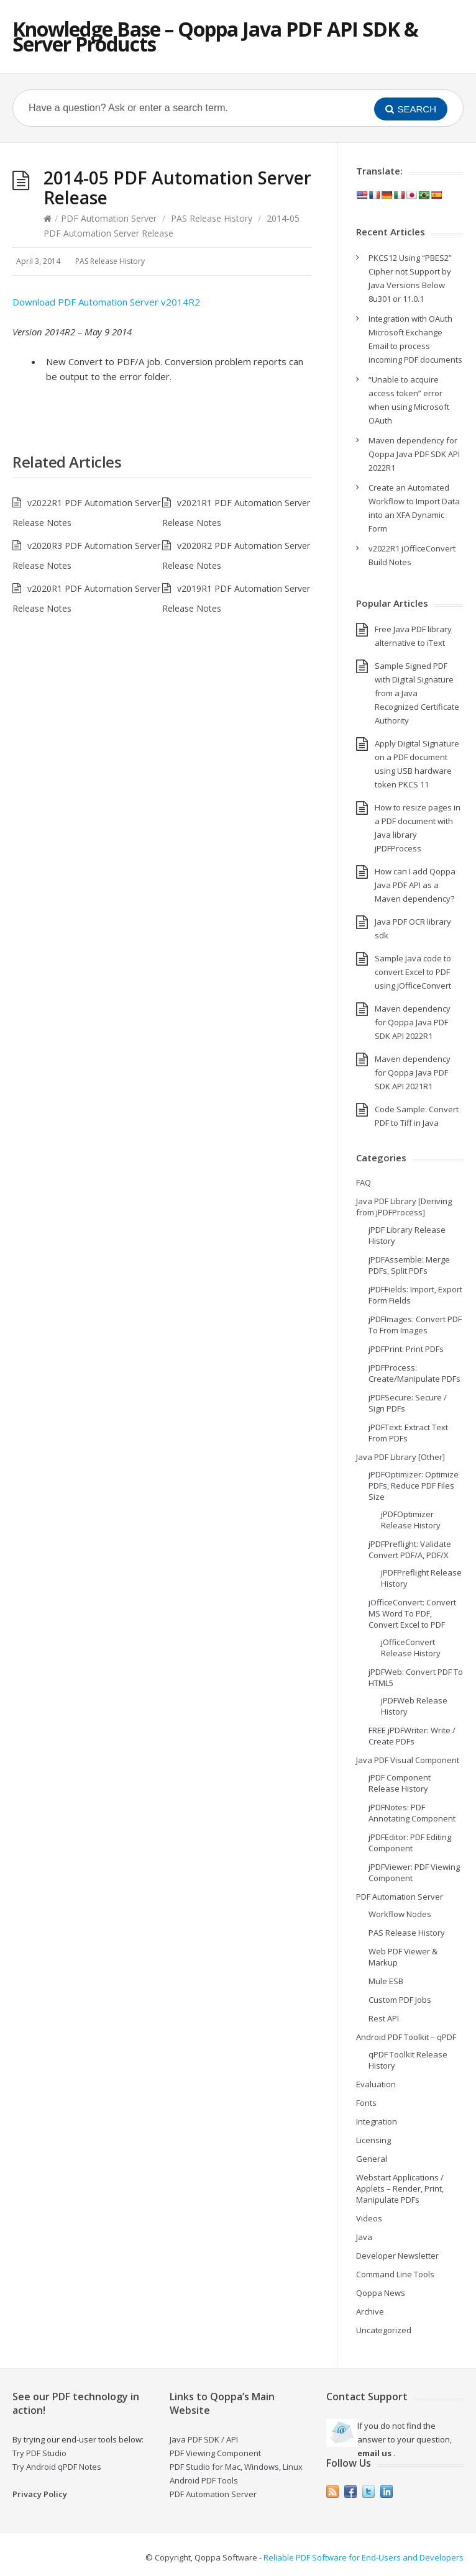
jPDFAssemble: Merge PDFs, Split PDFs (409, 1265)
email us (374, 2453)
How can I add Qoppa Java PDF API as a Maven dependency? (415, 885)
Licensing (373, 2140)
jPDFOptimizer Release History (411, 1519)
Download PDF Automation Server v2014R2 (106, 302)
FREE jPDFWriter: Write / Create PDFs (411, 1736)
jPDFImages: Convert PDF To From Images (415, 1324)
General (371, 2158)
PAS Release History (211, 218)
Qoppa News (380, 2292)
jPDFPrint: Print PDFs (406, 1348)
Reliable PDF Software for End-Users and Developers (363, 2557)
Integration (376, 2121)
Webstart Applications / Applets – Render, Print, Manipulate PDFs (400, 2188)
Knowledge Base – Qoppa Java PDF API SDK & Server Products (215, 36)
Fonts (366, 2102)
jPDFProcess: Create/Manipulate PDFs (414, 1373)
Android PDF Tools (204, 2480)
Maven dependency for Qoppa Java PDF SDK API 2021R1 (413, 1072)
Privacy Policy (39, 2494)
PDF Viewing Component (215, 2453)
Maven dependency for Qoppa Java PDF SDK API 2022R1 (414, 454)
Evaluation (376, 2084)
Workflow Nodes (399, 1914)
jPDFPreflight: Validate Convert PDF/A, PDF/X (409, 1549)
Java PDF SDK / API (204, 2439)
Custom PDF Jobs (399, 1999)
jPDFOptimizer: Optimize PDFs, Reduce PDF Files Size (413, 1485)
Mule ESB (385, 1981)
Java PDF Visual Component (407, 1760)
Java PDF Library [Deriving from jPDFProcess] (404, 1206)
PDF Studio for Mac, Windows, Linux (236, 2466)
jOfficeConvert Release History (411, 1647)
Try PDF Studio (39, 2453)
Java (364, 2237)
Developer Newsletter (397, 2255)
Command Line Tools (395, 2274)
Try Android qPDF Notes (56, 2466)
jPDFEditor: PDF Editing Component (409, 1842)
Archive (370, 2311)
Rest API (383, 2018)
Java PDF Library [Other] (400, 1457)
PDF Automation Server (109, 218)
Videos (369, 2218)
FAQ (363, 1182)
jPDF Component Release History (399, 1783)
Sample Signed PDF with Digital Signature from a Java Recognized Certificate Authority (417, 693)
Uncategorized (383, 2330)
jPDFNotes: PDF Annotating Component (411, 1813)
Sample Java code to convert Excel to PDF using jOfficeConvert (413, 972)
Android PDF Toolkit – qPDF (406, 2037)
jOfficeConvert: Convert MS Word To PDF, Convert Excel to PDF (412, 1613)
